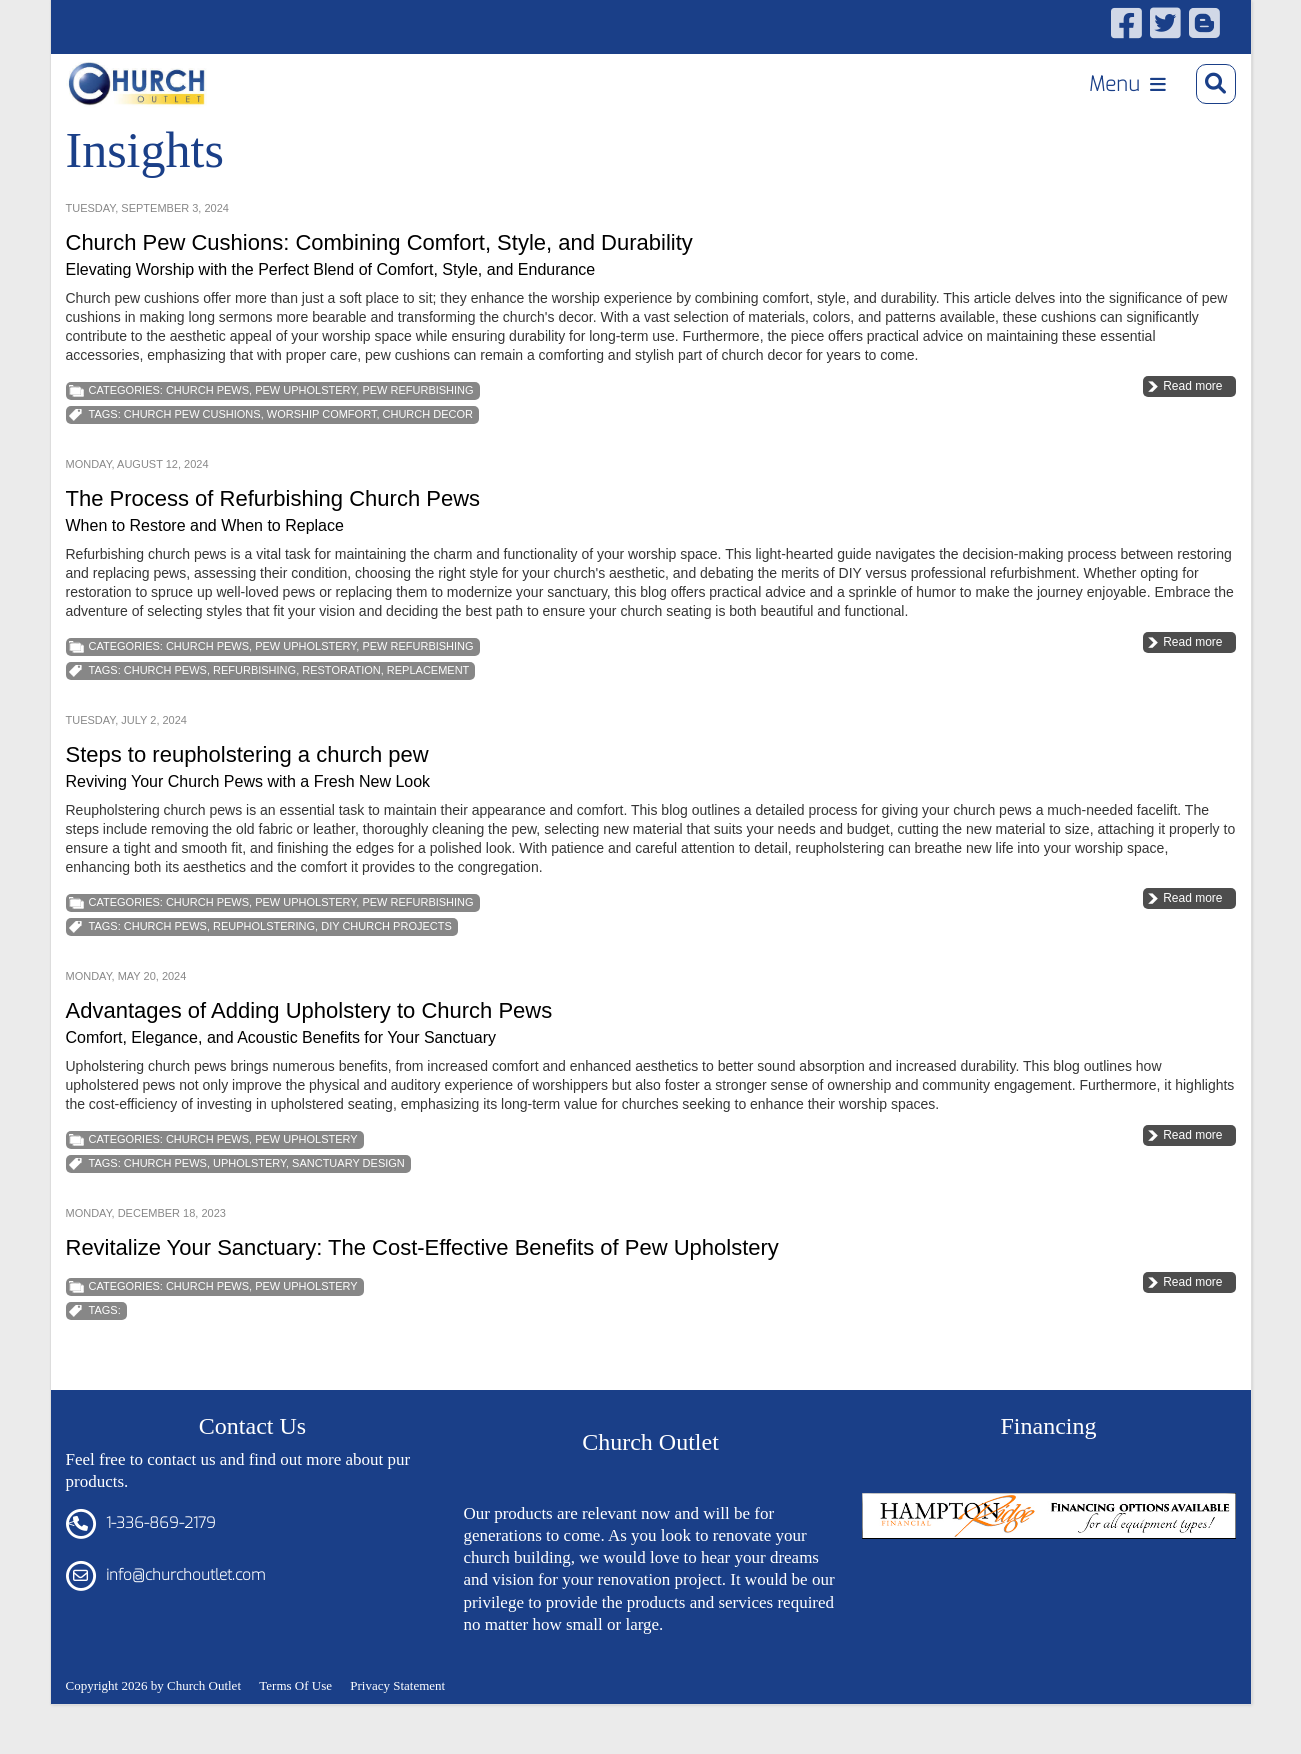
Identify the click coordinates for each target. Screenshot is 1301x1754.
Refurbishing (254, 712)
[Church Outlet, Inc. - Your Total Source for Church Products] (152, 90)
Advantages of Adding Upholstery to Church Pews (309, 1052)
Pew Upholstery (305, 432)
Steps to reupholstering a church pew (247, 796)
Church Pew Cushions (192, 456)
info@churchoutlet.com (185, 1617)
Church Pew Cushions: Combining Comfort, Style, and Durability (379, 284)
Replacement (428, 712)
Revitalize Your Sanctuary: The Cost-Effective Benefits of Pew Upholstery (422, 1289)
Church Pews (207, 432)
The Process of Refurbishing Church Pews (273, 540)
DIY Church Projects (386, 968)
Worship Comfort (322, 456)
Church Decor (428, 456)
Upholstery (249, 1205)
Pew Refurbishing (417, 432)
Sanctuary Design (348, 1205)
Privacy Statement (397, 1726)
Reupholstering (264, 968)
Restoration (341, 712)
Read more (1192, 428)
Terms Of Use (295, 1726)
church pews (165, 712)
